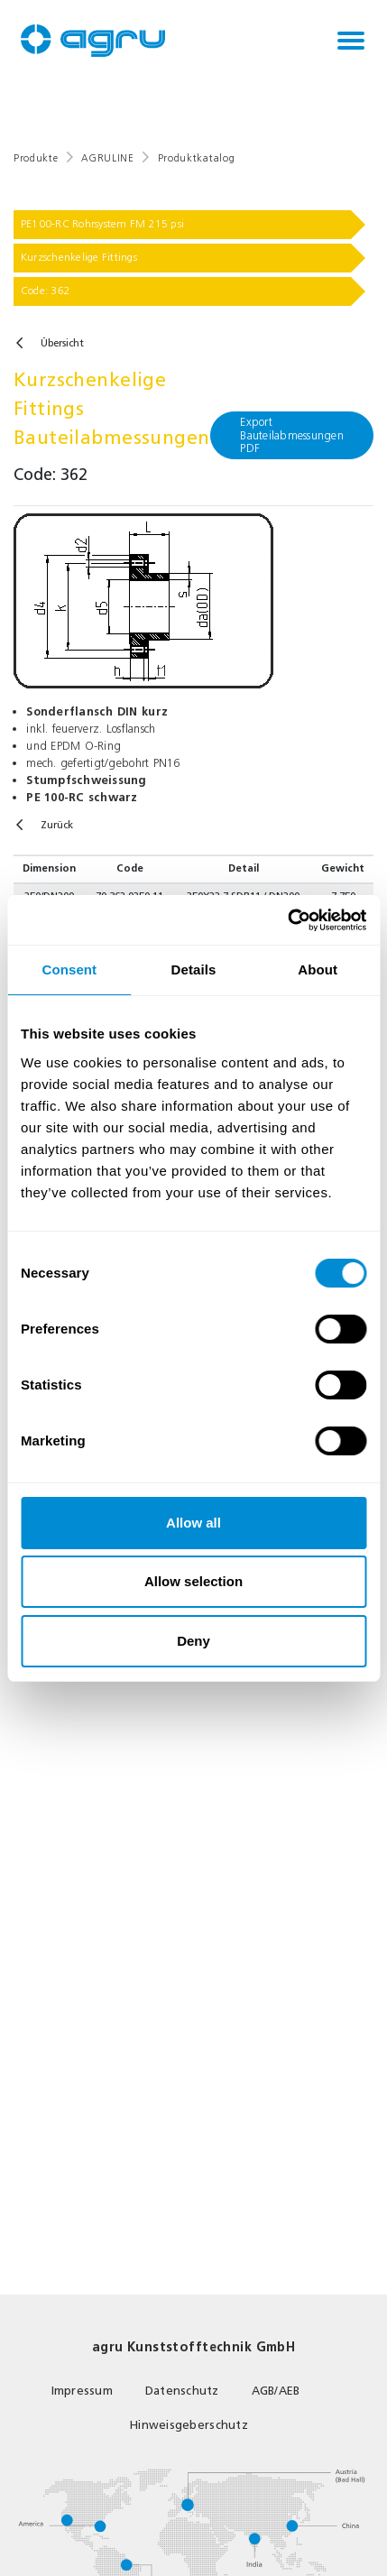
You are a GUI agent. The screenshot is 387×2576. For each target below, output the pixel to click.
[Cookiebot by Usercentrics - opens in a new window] (287, 920)
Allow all (193, 1522)
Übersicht (62, 343)
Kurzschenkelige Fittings (79, 257)
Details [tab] (194, 969)
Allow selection (193, 1581)
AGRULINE (107, 158)
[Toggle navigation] (350, 41)
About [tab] (317, 969)
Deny (193, 1640)
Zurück (57, 825)
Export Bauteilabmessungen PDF (292, 434)
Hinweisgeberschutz (189, 2425)
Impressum (82, 2390)
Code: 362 (45, 290)
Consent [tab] (69, 969)
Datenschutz (182, 2390)
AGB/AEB (276, 2390)
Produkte (36, 158)
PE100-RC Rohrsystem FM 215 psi (102, 223)
